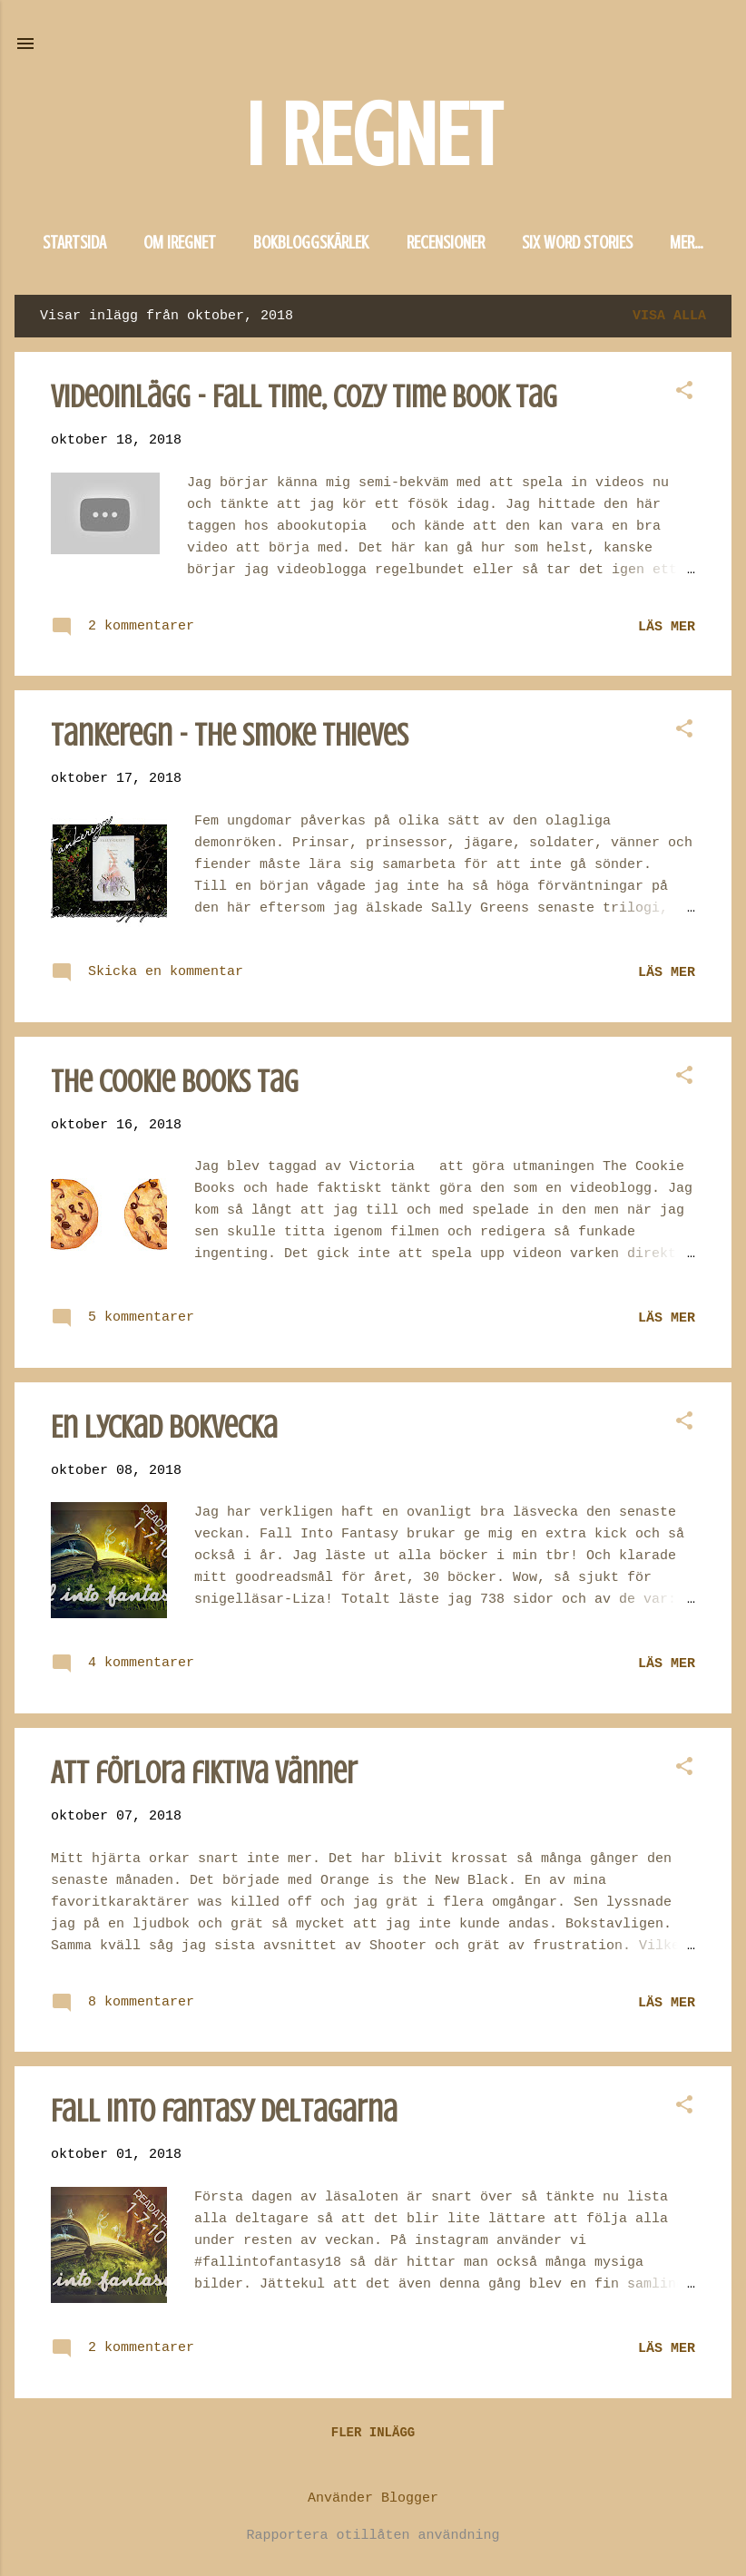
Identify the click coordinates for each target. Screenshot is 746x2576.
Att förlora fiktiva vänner (204, 1773)
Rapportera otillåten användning (372, 2535)
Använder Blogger (373, 2498)
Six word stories (577, 242)
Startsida (74, 242)
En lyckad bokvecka (164, 1427)
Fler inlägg (373, 2432)
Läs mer (666, 627)
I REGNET (373, 135)
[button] (684, 392)
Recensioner (446, 242)
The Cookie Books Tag (175, 1081)
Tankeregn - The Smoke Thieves (229, 735)
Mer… (686, 242)
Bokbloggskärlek (310, 242)
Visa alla (669, 316)
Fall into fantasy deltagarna (224, 2111)
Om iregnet (179, 242)
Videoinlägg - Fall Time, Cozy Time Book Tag (304, 397)
